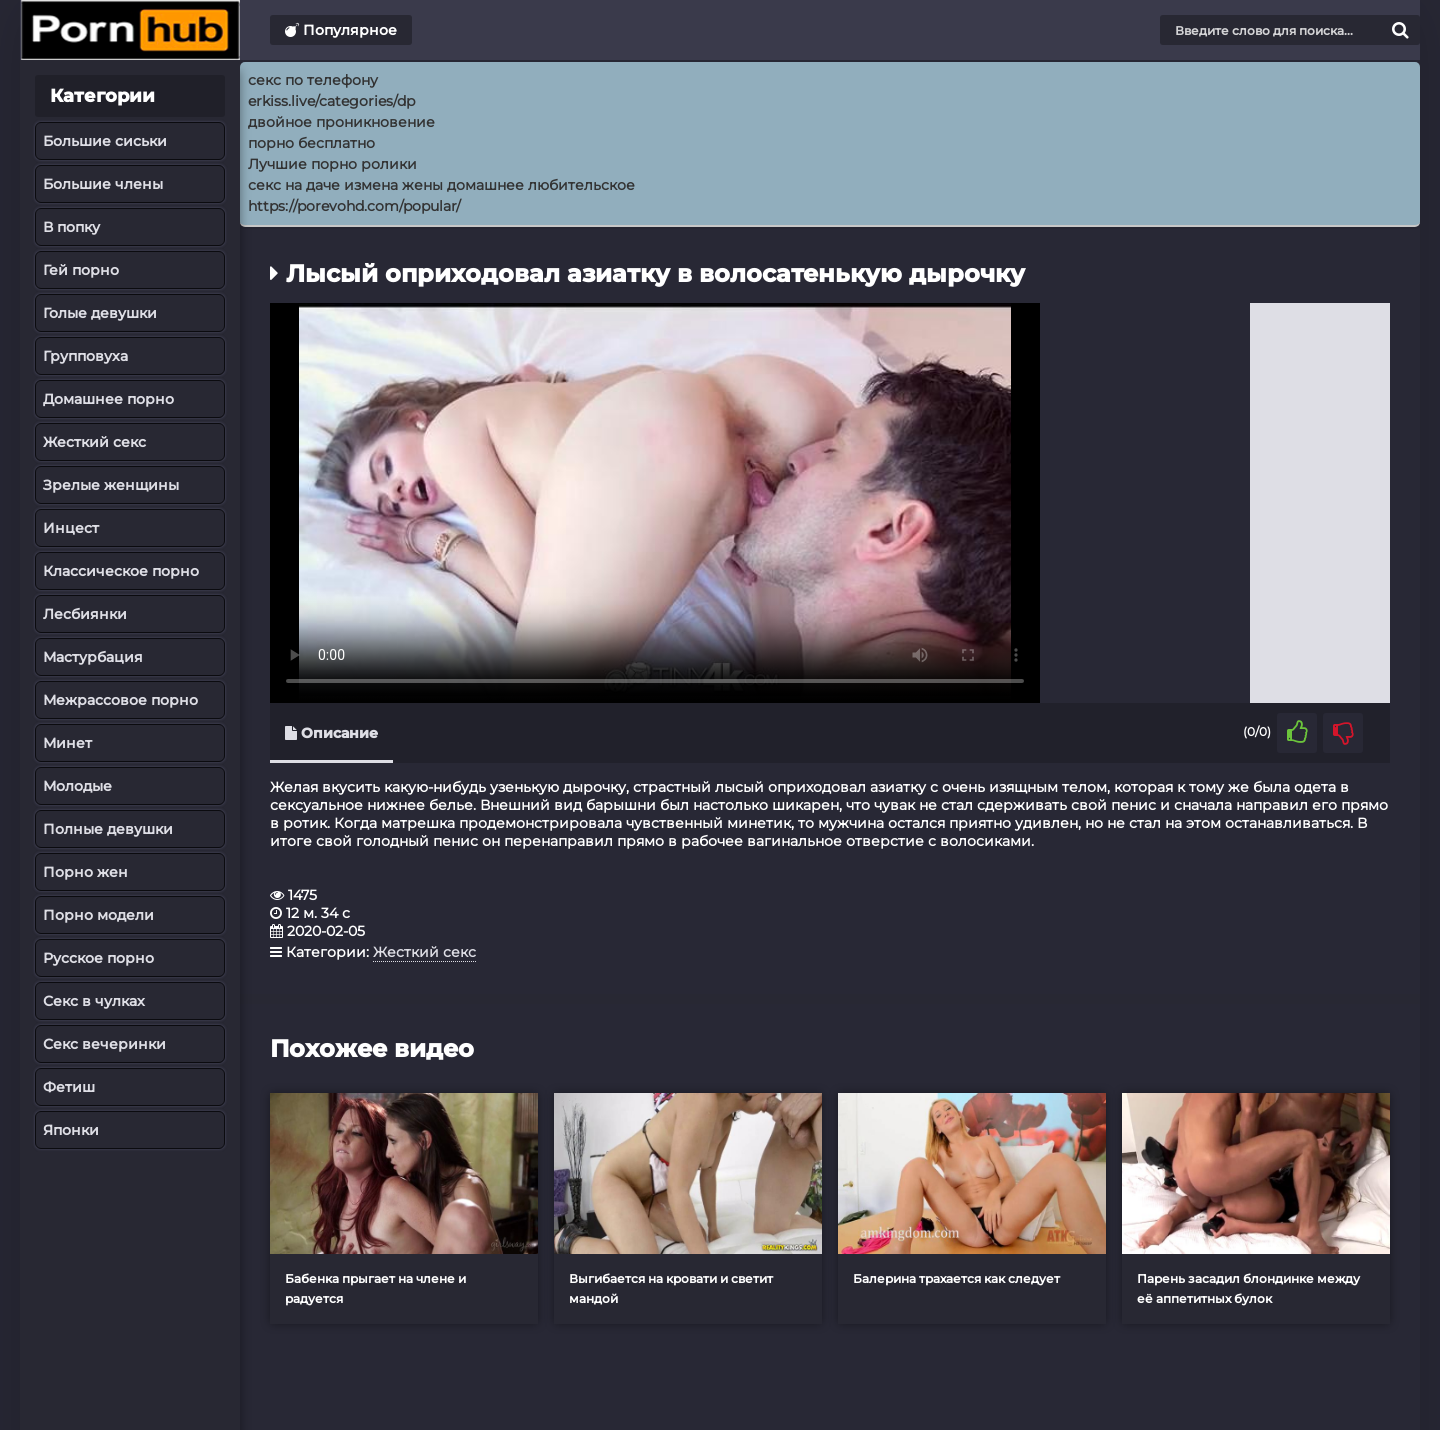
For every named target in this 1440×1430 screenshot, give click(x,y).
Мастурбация (93, 657)
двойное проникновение (341, 122)
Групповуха (85, 356)
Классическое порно (121, 571)
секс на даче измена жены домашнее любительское (441, 185)
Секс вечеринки (104, 1044)
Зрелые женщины (111, 485)
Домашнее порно (108, 399)
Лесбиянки (85, 614)
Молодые (77, 786)
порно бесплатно (311, 143)
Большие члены (103, 184)
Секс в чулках (94, 1001)
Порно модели (98, 915)
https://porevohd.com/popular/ (354, 206)
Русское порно (98, 958)
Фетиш (69, 1087)
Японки (71, 1130)
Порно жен (85, 872)
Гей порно (81, 270)
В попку (71, 227)
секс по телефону (313, 80)
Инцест (71, 528)
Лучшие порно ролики (332, 164)
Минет (67, 743)
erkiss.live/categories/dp (331, 101)
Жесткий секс (94, 442)
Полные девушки (108, 829)
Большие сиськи (105, 141)
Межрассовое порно (120, 700)
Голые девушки (100, 313)
